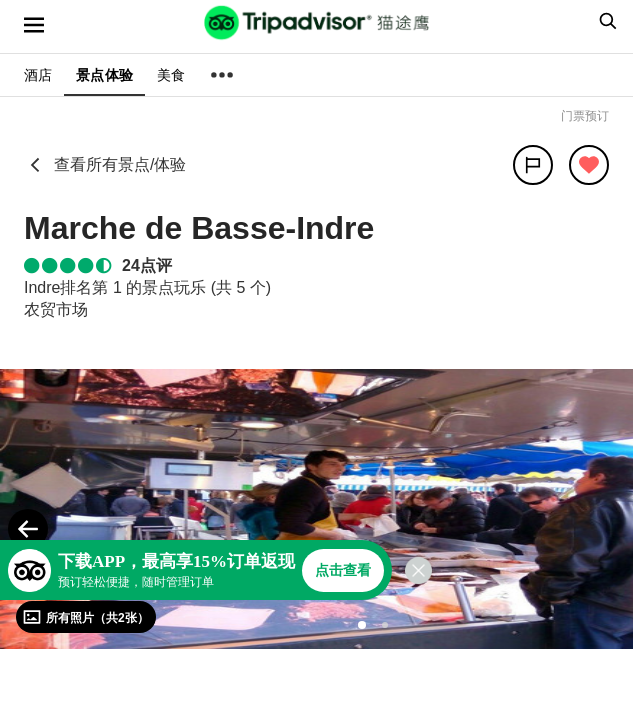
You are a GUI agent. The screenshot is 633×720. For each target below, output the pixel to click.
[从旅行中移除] (589, 165)
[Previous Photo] (28, 529)
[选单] (34, 25)
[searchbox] (605, 21)
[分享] (533, 165)
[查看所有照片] (86, 617)
